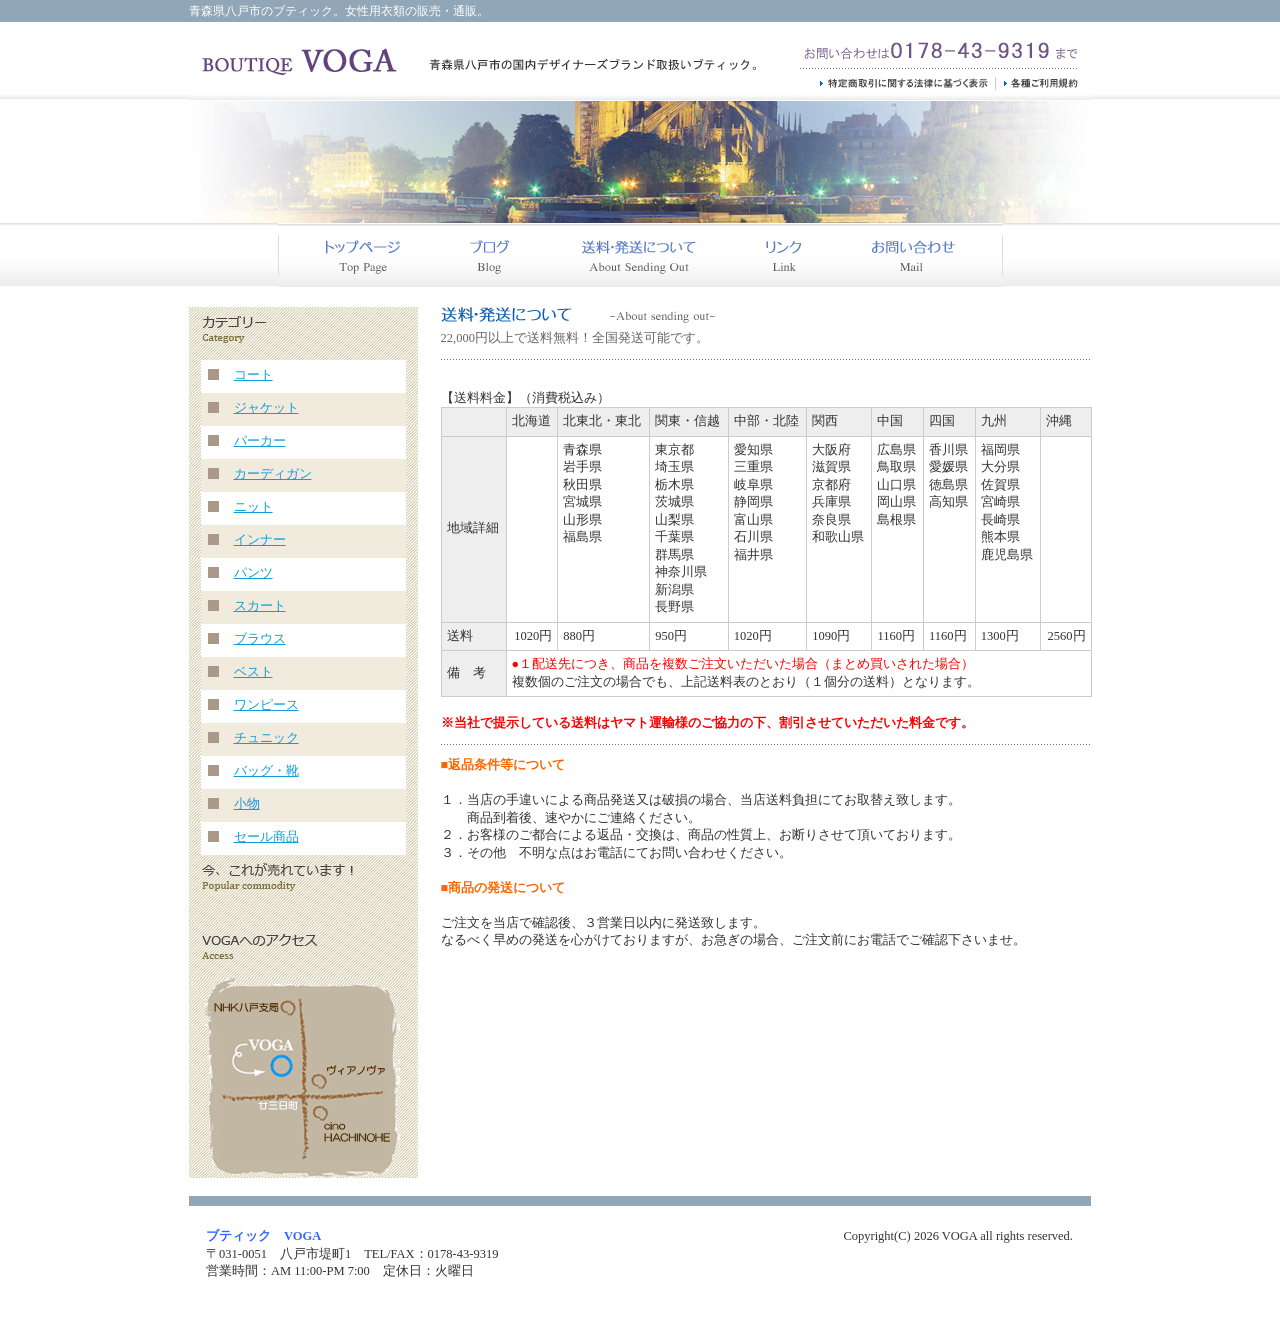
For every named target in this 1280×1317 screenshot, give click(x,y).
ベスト (253, 672)
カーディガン (273, 474)
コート (253, 375)
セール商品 (266, 837)
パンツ (253, 573)
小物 (247, 804)
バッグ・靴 (266, 771)
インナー (260, 540)
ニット (253, 507)
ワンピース (266, 705)
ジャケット (266, 408)
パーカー (260, 441)
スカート (260, 606)
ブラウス (260, 639)
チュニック (266, 738)
